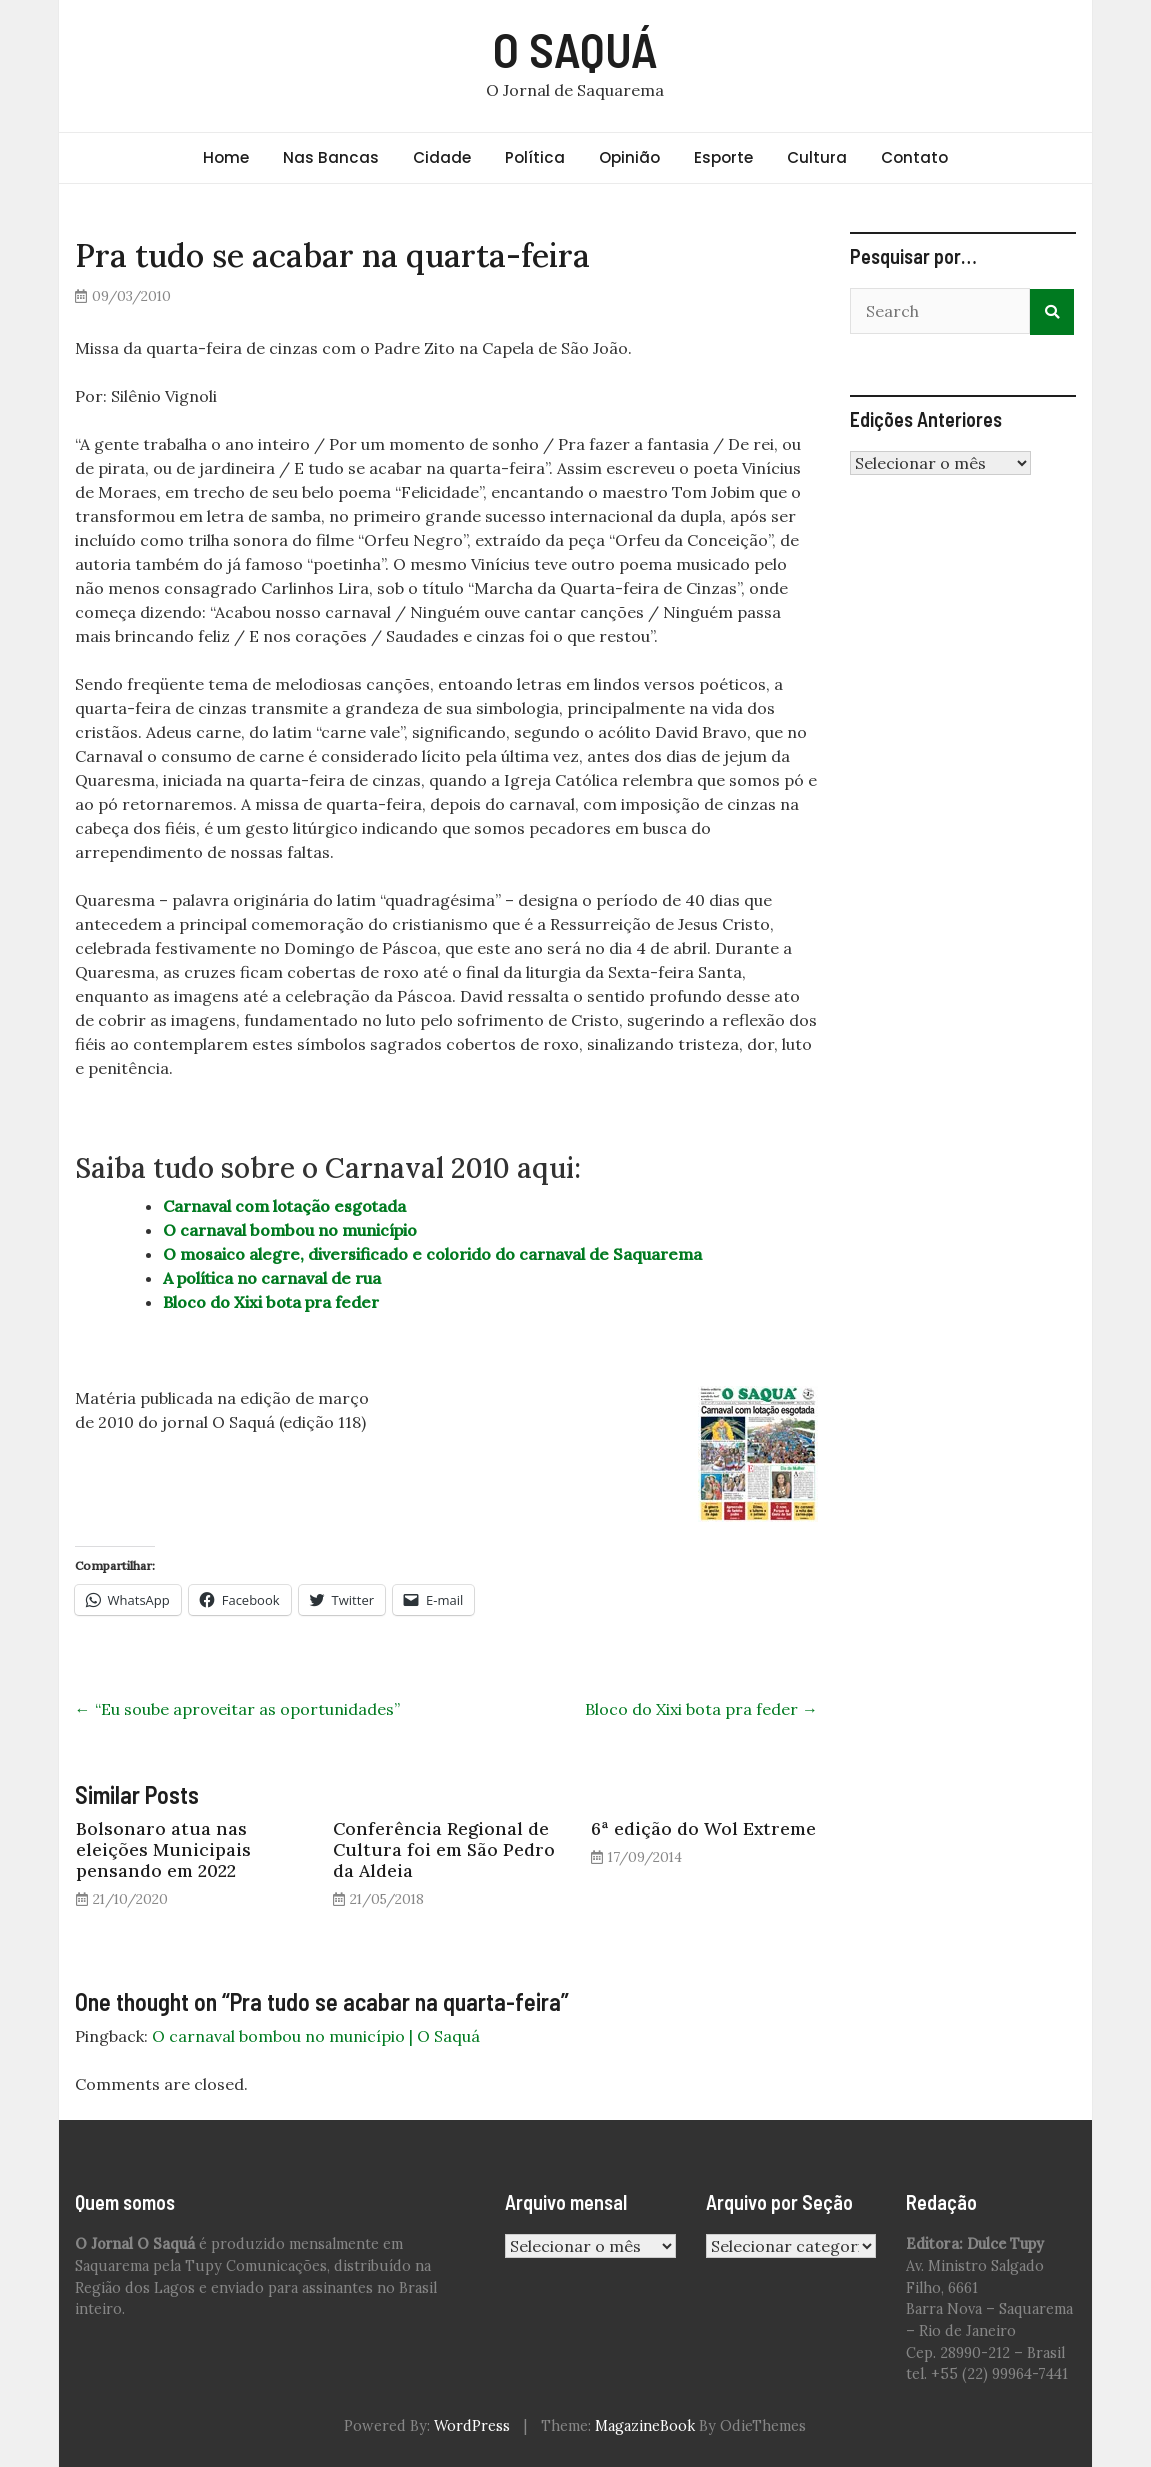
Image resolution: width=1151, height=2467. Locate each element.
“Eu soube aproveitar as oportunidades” (237, 1709)
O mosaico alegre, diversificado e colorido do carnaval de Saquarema (432, 1254)
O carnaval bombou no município (290, 1230)
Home (226, 157)
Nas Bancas (331, 157)
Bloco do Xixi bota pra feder (271, 1302)
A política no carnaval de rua (272, 1278)
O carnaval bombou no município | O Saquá (316, 2036)
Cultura (817, 157)
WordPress (472, 2426)
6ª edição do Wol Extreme (703, 1828)
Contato (914, 157)
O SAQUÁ (575, 49)
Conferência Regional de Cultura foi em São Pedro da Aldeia (444, 1849)
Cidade (442, 157)
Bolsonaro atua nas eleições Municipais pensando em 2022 (163, 1849)
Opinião (629, 157)
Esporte (723, 157)
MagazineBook (645, 2426)
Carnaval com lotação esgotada (284, 1206)
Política (535, 157)
